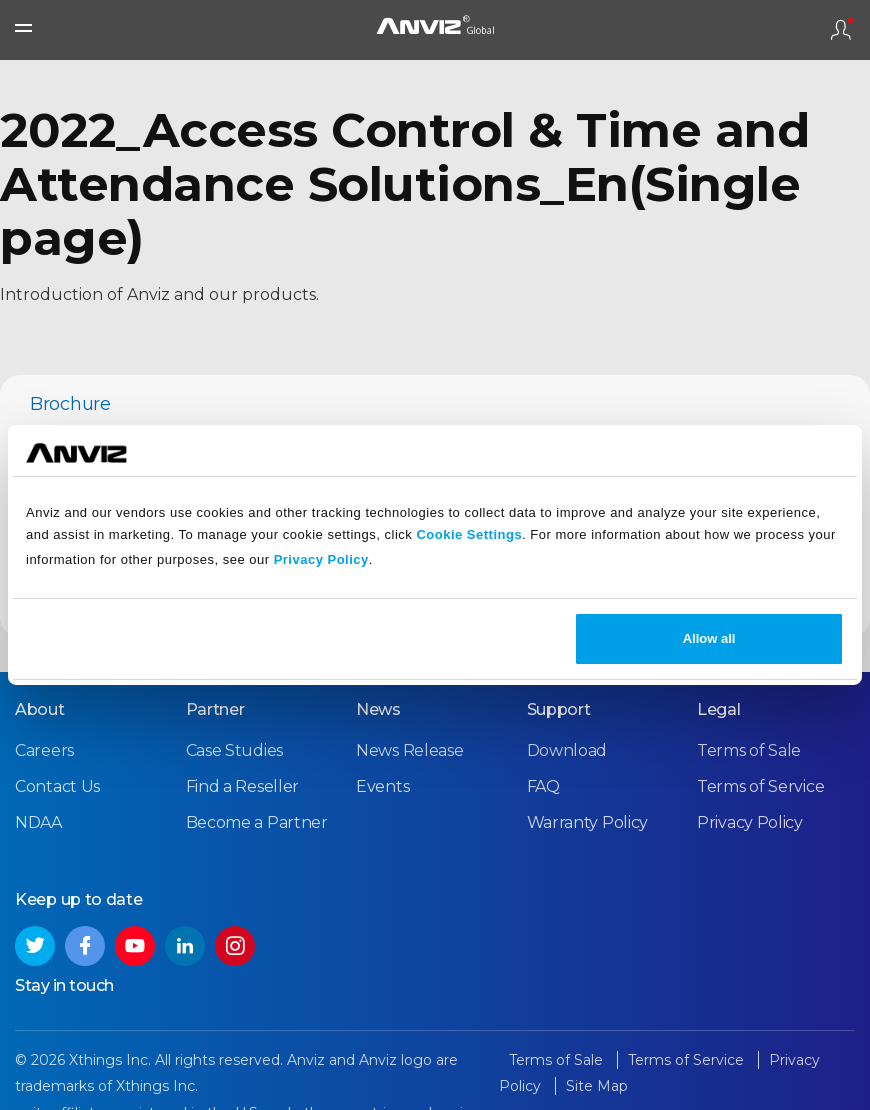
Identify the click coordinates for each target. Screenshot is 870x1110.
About (40, 709)
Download (567, 750)
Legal (719, 709)
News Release (409, 750)
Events (382, 786)
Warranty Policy (588, 822)
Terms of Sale (749, 750)
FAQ (543, 786)
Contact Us (57, 786)
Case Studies (234, 750)
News (378, 709)
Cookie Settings (469, 534)
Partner (215, 709)
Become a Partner (257, 822)
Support (559, 709)
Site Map (597, 1086)
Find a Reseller (243, 786)
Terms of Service (760, 786)
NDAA (38, 822)
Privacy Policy (321, 559)
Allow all (709, 638)
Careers (44, 750)
